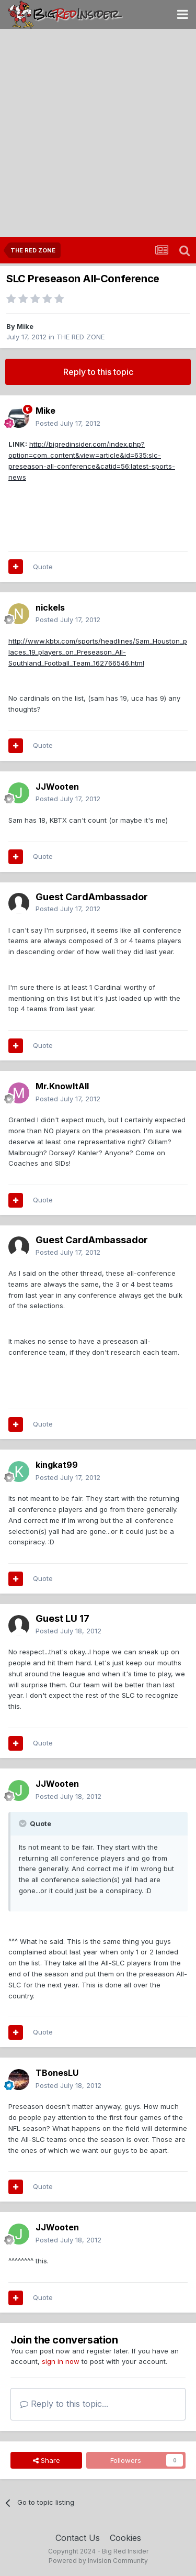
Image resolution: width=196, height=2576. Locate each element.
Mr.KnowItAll (62, 1086)
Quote (43, 566)
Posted (68, 423)
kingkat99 (57, 1465)
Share (46, 2460)
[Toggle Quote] (23, 1823)
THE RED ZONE (80, 337)
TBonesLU (57, 2073)
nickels (50, 607)
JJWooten (57, 786)
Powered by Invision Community (98, 2560)
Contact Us (77, 2538)
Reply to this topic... (64, 2403)
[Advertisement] (98, 134)
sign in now (60, 2361)
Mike (25, 326)
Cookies (125, 2538)
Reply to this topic (98, 372)
